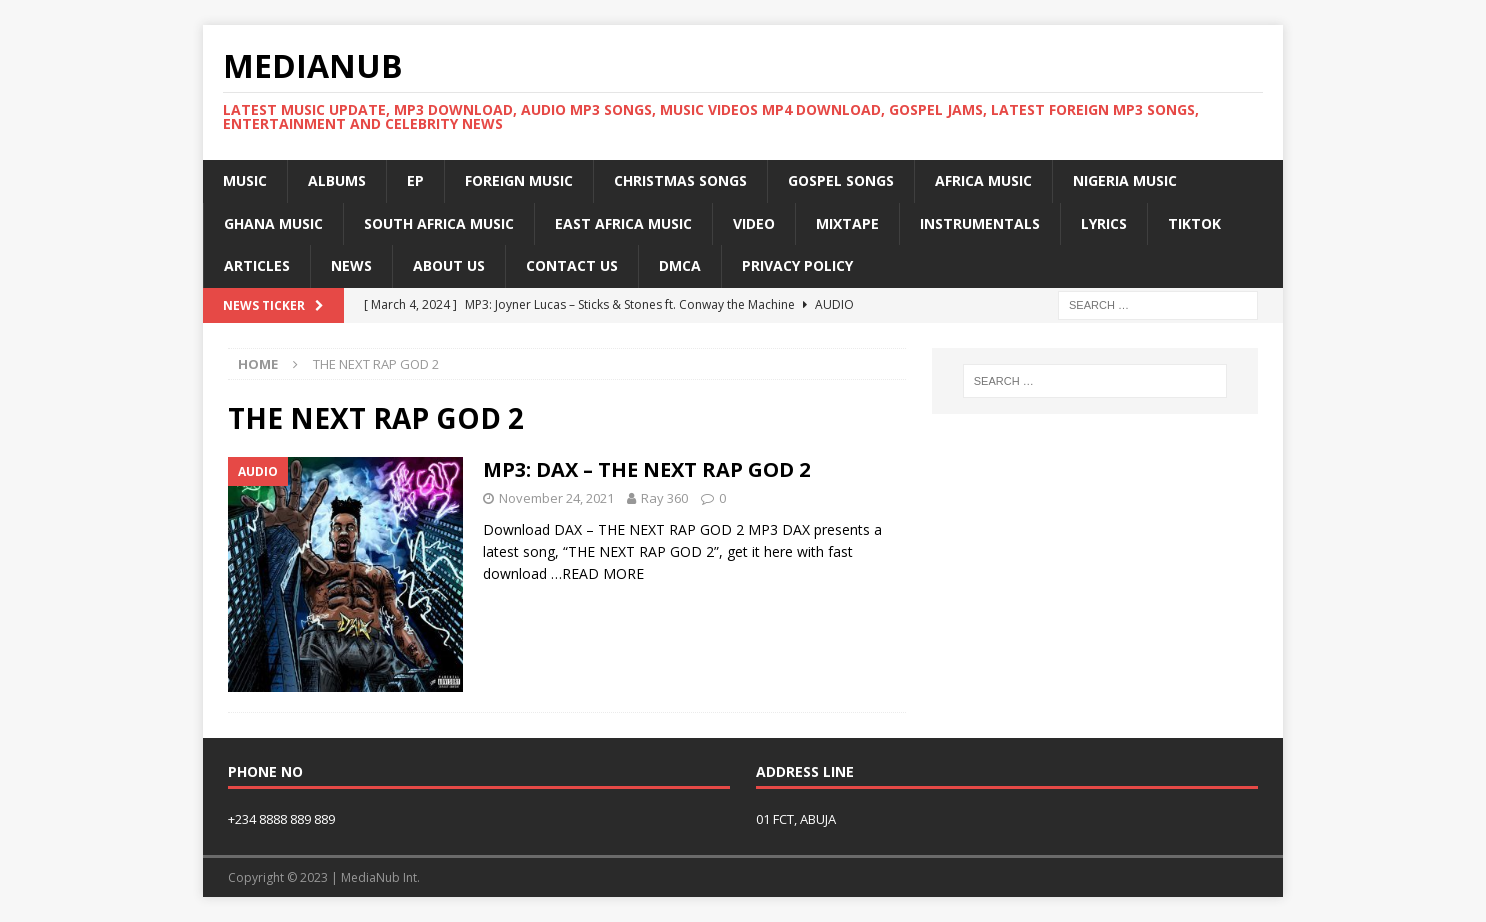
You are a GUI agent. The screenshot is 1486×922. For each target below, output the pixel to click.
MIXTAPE (847, 223)
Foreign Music (519, 180)
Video (754, 223)
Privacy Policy (797, 265)
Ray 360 (664, 498)
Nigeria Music (1125, 180)
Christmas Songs (680, 180)
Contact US (572, 265)
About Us (449, 265)
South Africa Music (439, 223)
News (351, 265)
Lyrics (1104, 223)
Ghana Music (273, 223)
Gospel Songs (841, 180)
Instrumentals (980, 223)
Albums (337, 180)
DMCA (680, 265)
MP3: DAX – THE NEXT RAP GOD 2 (646, 469)
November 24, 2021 (556, 498)
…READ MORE (597, 573)
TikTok (1194, 223)
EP (415, 180)
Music (245, 180)
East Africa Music (623, 223)
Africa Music (983, 180)
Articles (257, 265)
